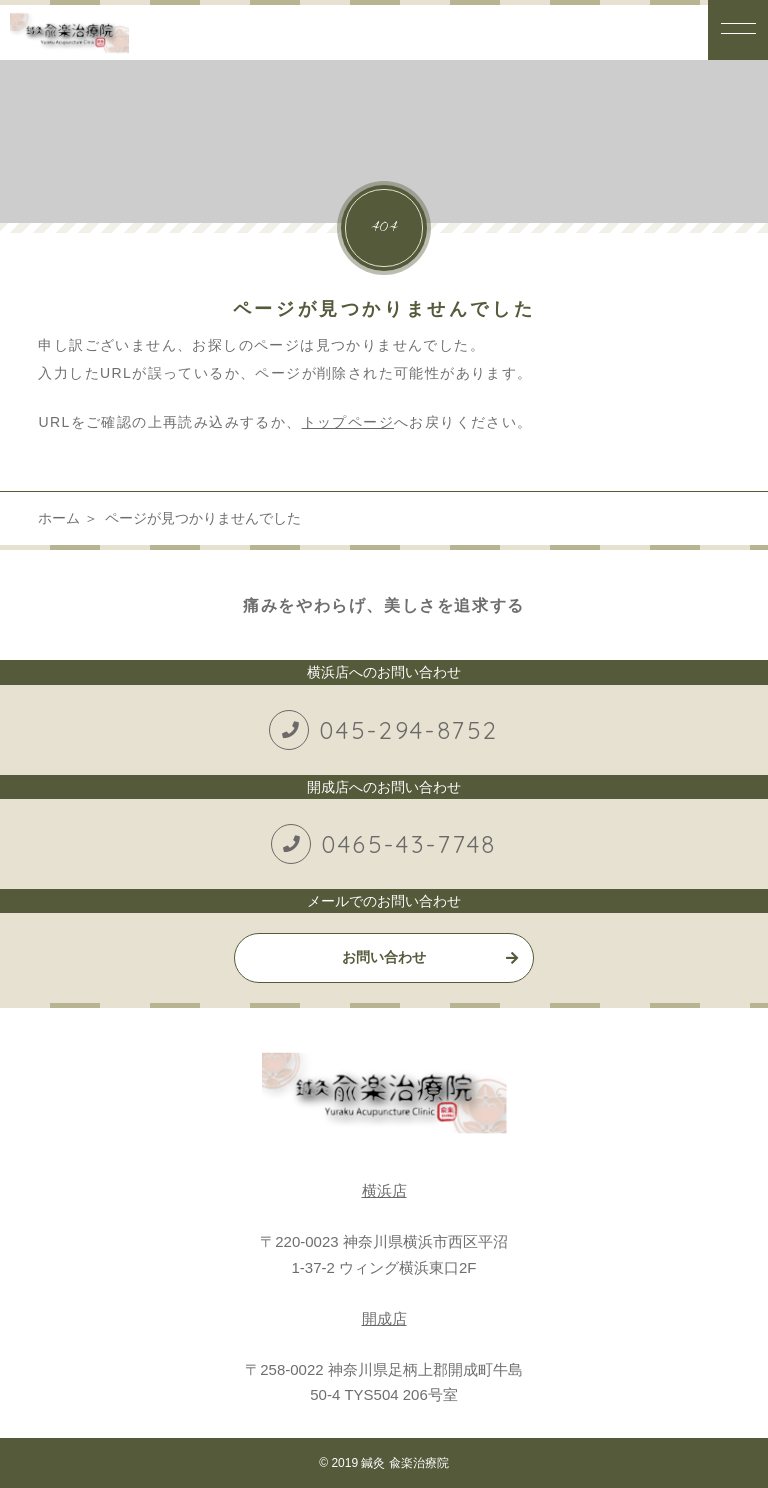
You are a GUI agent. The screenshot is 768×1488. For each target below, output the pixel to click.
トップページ (348, 422)
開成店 (384, 1318)
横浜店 (384, 1190)
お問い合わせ (384, 957)
